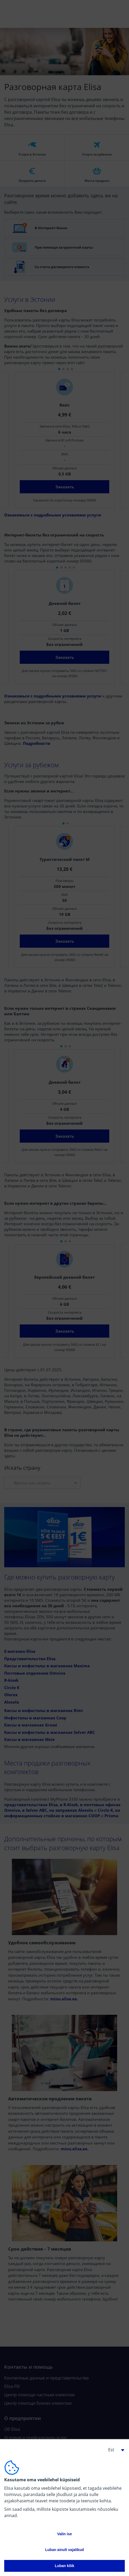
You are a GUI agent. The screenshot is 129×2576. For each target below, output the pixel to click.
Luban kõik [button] (64, 2566)
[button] (114, 2449)
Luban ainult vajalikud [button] (64, 2550)
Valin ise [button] (64, 2534)
